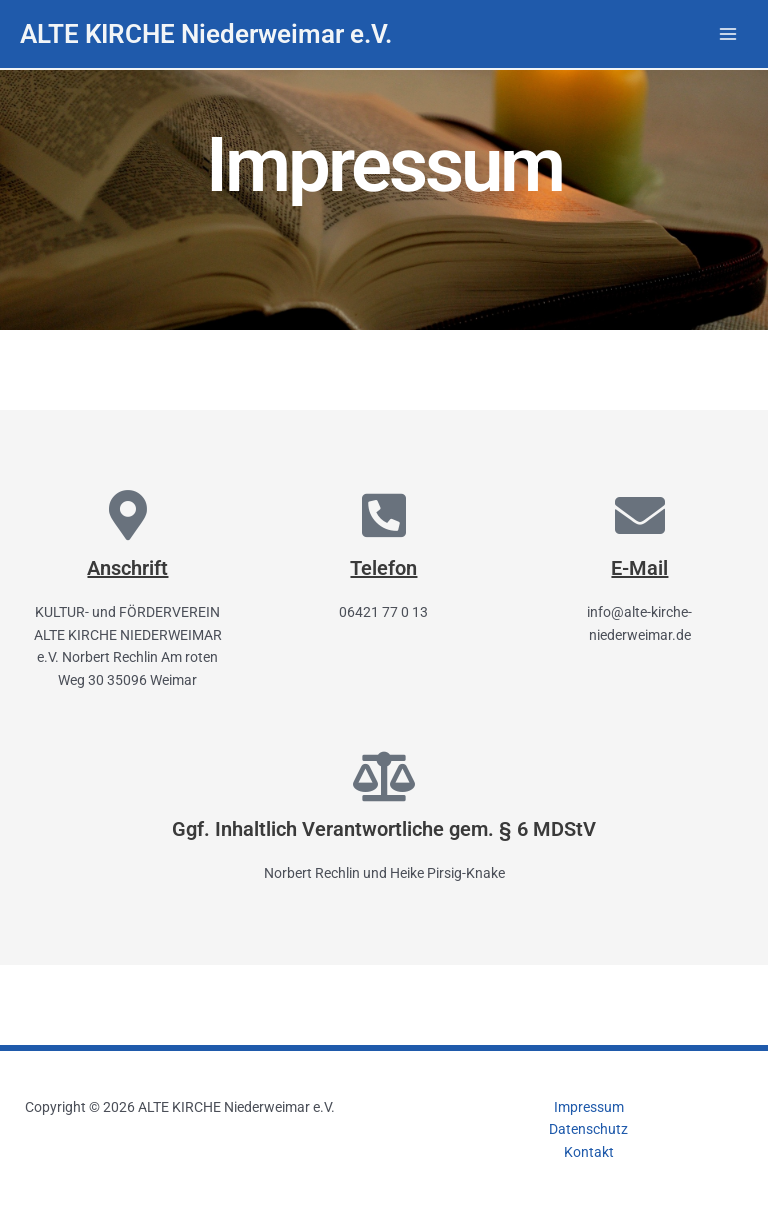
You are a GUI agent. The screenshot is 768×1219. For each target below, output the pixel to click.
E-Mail (639, 568)
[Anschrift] (128, 515)
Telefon (383, 568)
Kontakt (589, 1152)
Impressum (589, 1107)
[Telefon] (384, 515)
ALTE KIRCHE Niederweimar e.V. (206, 33)
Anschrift (127, 568)
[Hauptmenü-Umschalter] (728, 34)
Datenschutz (588, 1129)
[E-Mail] (640, 515)
